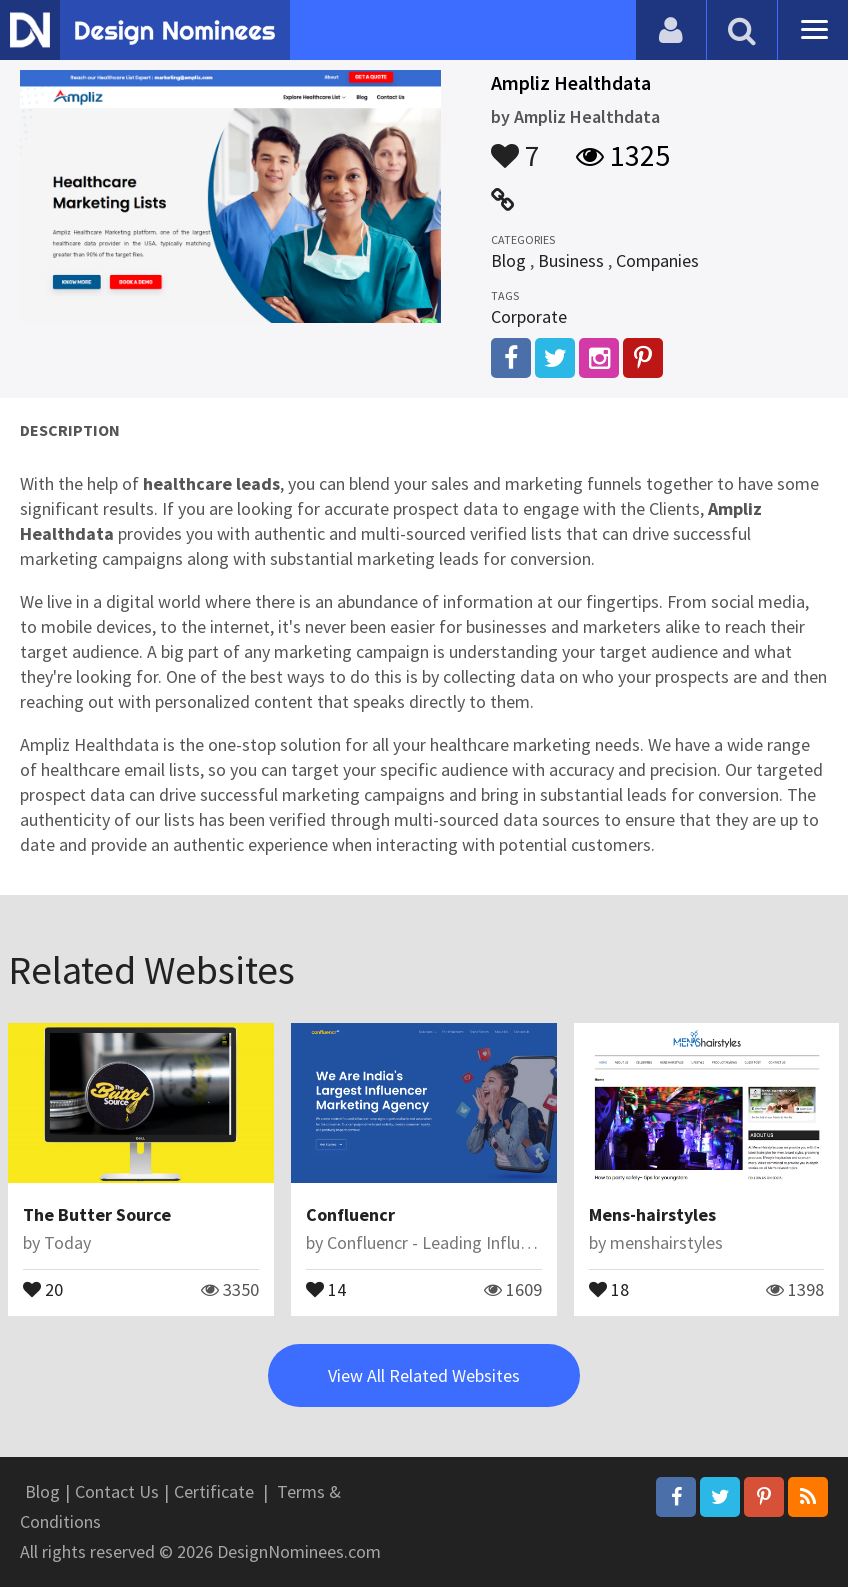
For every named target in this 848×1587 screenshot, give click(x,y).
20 (43, 1288)
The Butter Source (97, 1214)
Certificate (214, 1491)
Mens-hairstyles (652, 1214)
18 (609, 1288)
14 (326, 1288)
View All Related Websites (424, 1375)
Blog (508, 260)
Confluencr (350, 1214)
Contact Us (117, 1491)
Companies (657, 260)
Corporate (529, 316)
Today (67, 1242)
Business (571, 260)
